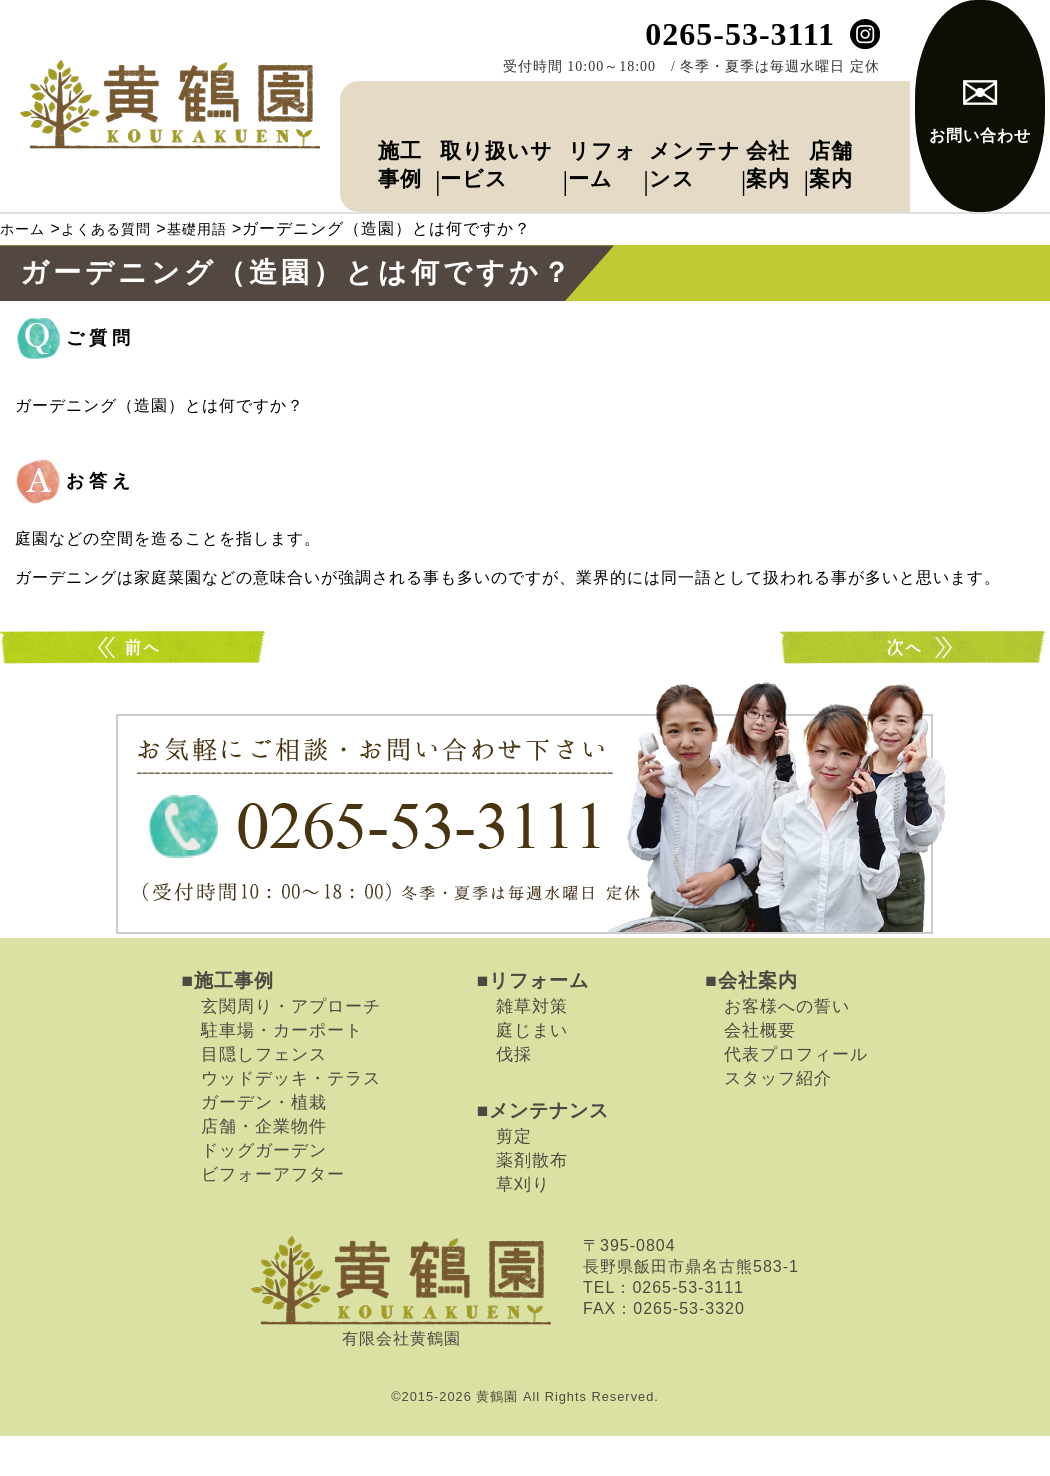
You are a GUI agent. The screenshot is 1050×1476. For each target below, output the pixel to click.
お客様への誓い (787, 1047)
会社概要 (760, 1071)
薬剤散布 (532, 1201)
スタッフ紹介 (778, 1119)
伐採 (514, 1095)
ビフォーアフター (273, 1215)
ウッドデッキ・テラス (291, 1119)
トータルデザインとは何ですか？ (135, 688)
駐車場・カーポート (282, 1071)
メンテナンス (671, 147)
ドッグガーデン (264, 1191)
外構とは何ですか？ (915, 688)
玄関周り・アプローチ (291, 1047)
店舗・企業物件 (264, 1167)
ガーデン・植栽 (264, 1143)
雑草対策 (532, 1047)
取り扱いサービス (467, 147)
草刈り (523, 1225)
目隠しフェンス (264, 1095)
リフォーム (582, 147)
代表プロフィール (796, 1095)
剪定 (514, 1177)
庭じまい (532, 1071)
